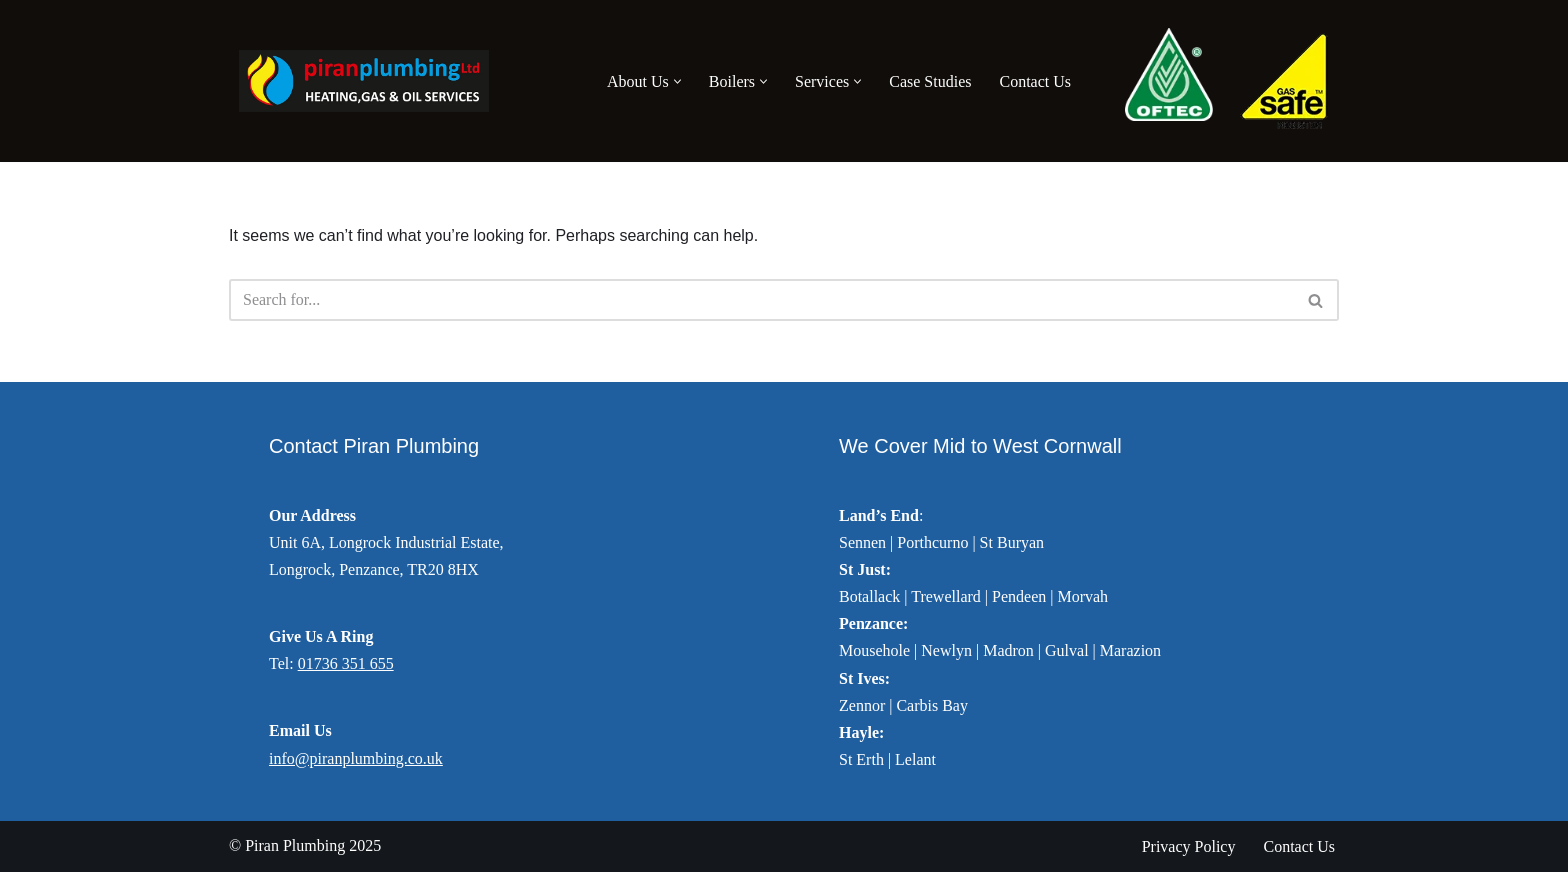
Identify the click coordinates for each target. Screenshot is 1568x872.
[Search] (761, 300)
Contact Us (1035, 81)
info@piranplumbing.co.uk (356, 758)
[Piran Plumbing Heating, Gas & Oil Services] (359, 81)
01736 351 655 (346, 663)
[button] (677, 81)
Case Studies (930, 81)
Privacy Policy (1189, 846)
